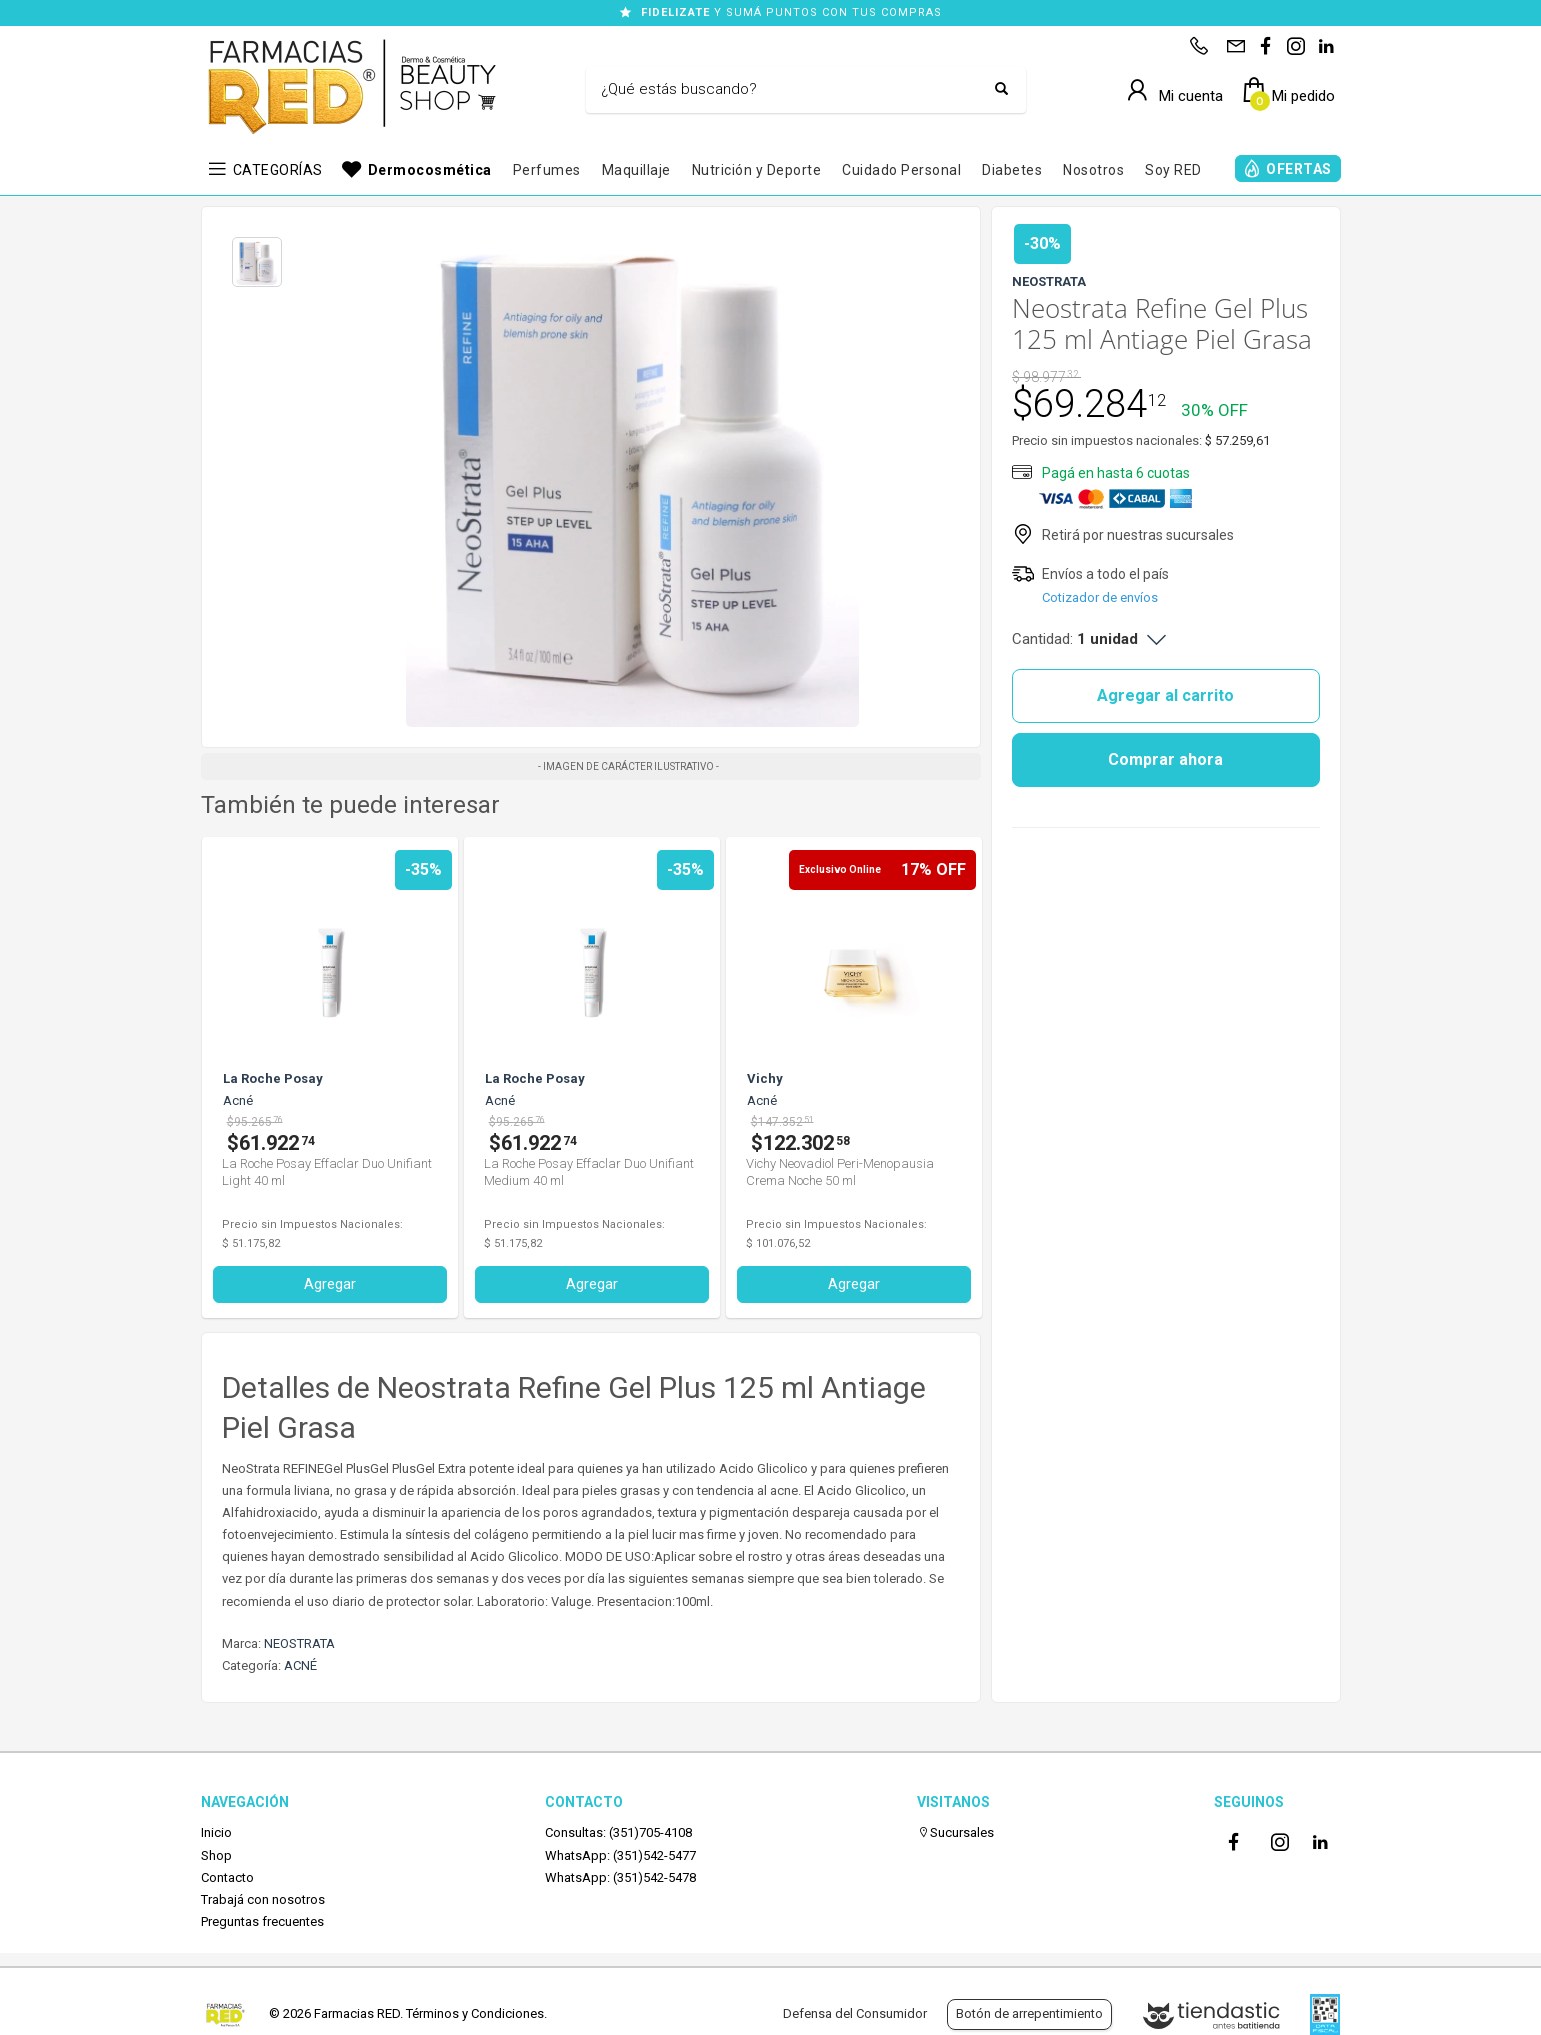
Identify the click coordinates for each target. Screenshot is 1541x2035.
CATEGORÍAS (278, 170)
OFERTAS (1299, 169)
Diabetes (1012, 170)
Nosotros (1093, 170)
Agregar (426, 1284)
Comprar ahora (1165, 759)
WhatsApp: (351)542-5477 (620, 1855)
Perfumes (547, 170)
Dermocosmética (430, 170)
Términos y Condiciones (475, 2013)
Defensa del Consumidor (855, 2013)
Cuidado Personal (901, 170)
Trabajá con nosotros (263, 1899)
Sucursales (955, 1832)
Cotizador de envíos (1100, 597)
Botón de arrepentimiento (1029, 2013)
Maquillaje (636, 170)
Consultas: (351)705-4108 (618, 1832)
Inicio (216, 1832)
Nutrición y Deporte (757, 170)
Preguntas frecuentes (262, 1921)
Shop (216, 1855)
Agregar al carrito (1165, 695)
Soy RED (1173, 170)
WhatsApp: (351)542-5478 (620, 1877)
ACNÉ (300, 1665)
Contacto (227, 1877)
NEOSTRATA (299, 1643)
